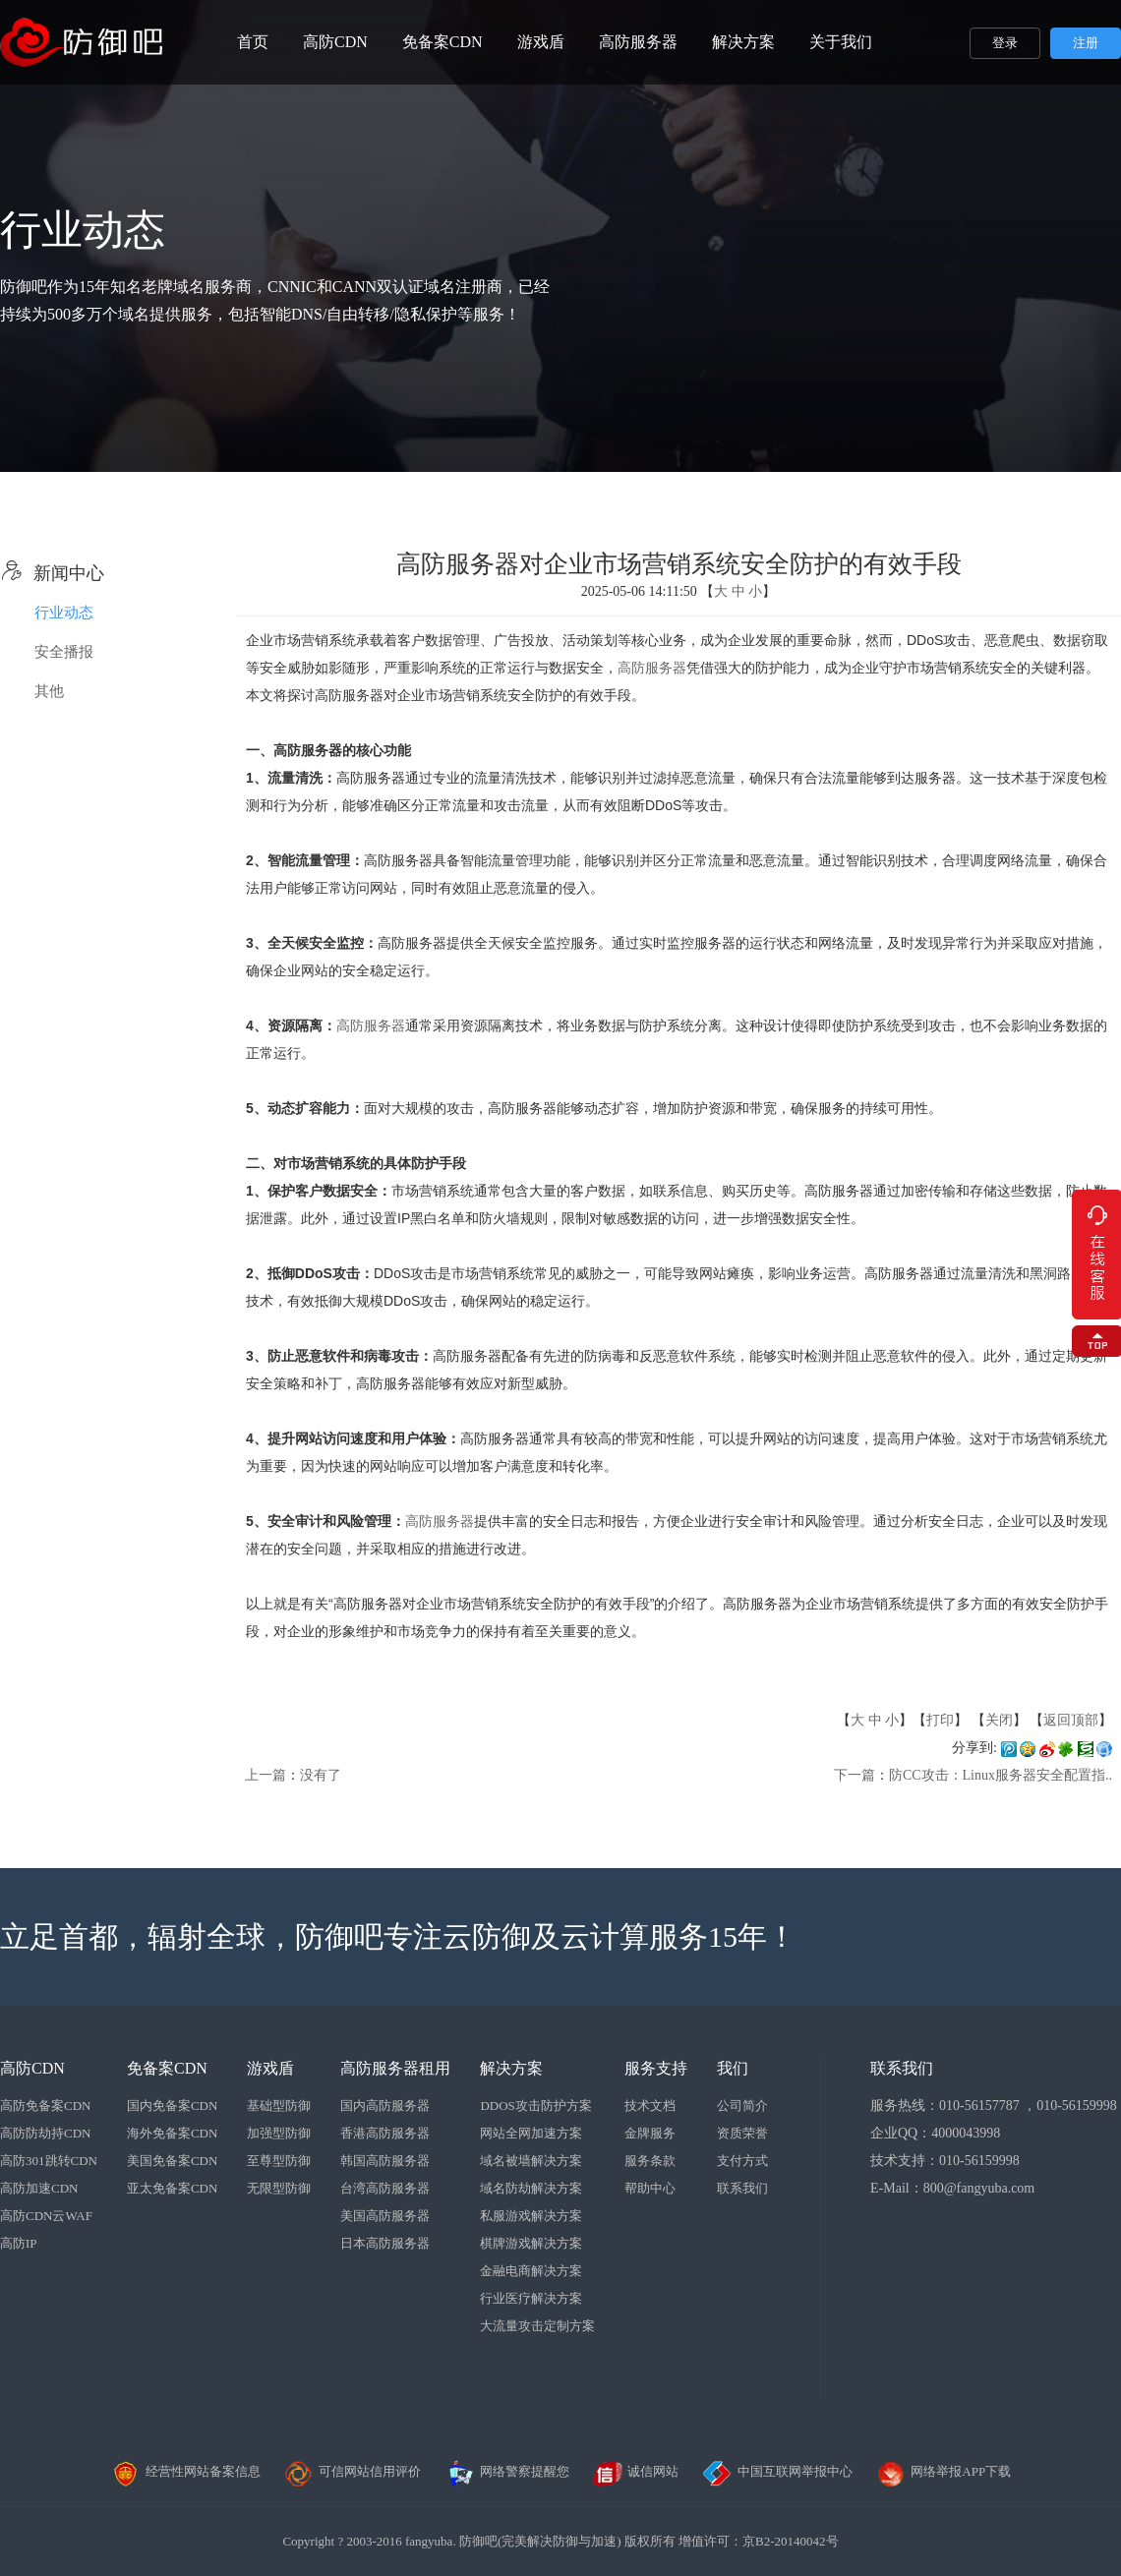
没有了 (320, 1775)
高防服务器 (638, 41)
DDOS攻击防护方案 (535, 2105)
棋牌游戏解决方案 (531, 2243)
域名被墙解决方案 (531, 2160)
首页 (252, 41)
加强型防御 (279, 2133)
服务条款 (650, 2160)
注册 (1085, 42)
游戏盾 (540, 41)
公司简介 (742, 2105)
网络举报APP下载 (943, 2471)
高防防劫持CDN (45, 2133)
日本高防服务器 (385, 2243)
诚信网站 (635, 2471)
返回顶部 (1070, 1720)
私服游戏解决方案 (531, 2215)
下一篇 (854, 1775)
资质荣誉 (742, 2133)
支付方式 (742, 2160)
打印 (940, 1720)
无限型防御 (279, 2188)
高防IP (18, 2243)
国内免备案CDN (172, 2105)
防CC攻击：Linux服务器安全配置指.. (1000, 1775)
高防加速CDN (39, 2188)
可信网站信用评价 (352, 2471)
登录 (1005, 42)
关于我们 (840, 41)
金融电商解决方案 (531, 2270)
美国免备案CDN (172, 2160)
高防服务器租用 (395, 2068)
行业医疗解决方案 (531, 2298)
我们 (732, 2068)
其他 (49, 691)
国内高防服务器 (385, 2105)
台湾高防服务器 (385, 2188)
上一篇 (265, 1775)
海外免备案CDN (172, 2133)
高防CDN (335, 41)
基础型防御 (279, 2105)
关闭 (999, 1720)
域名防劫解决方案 (531, 2188)
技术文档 (650, 2105)
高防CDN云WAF (46, 2215)
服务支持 (655, 2068)
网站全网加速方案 (531, 2133)
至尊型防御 (279, 2160)
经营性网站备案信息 (185, 2471)
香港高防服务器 (385, 2133)
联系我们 (742, 2188)
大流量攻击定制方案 (537, 2325)
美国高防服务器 (385, 2215)
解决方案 (743, 41)
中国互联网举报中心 (777, 2471)
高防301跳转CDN (48, 2160)
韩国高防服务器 (385, 2160)
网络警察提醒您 (506, 2471)
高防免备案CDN (45, 2105)
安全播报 (63, 652)
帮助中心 (650, 2188)
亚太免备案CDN (172, 2188)
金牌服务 (650, 2133)
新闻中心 (52, 573)
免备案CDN (442, 41)
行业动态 (63, 612)
